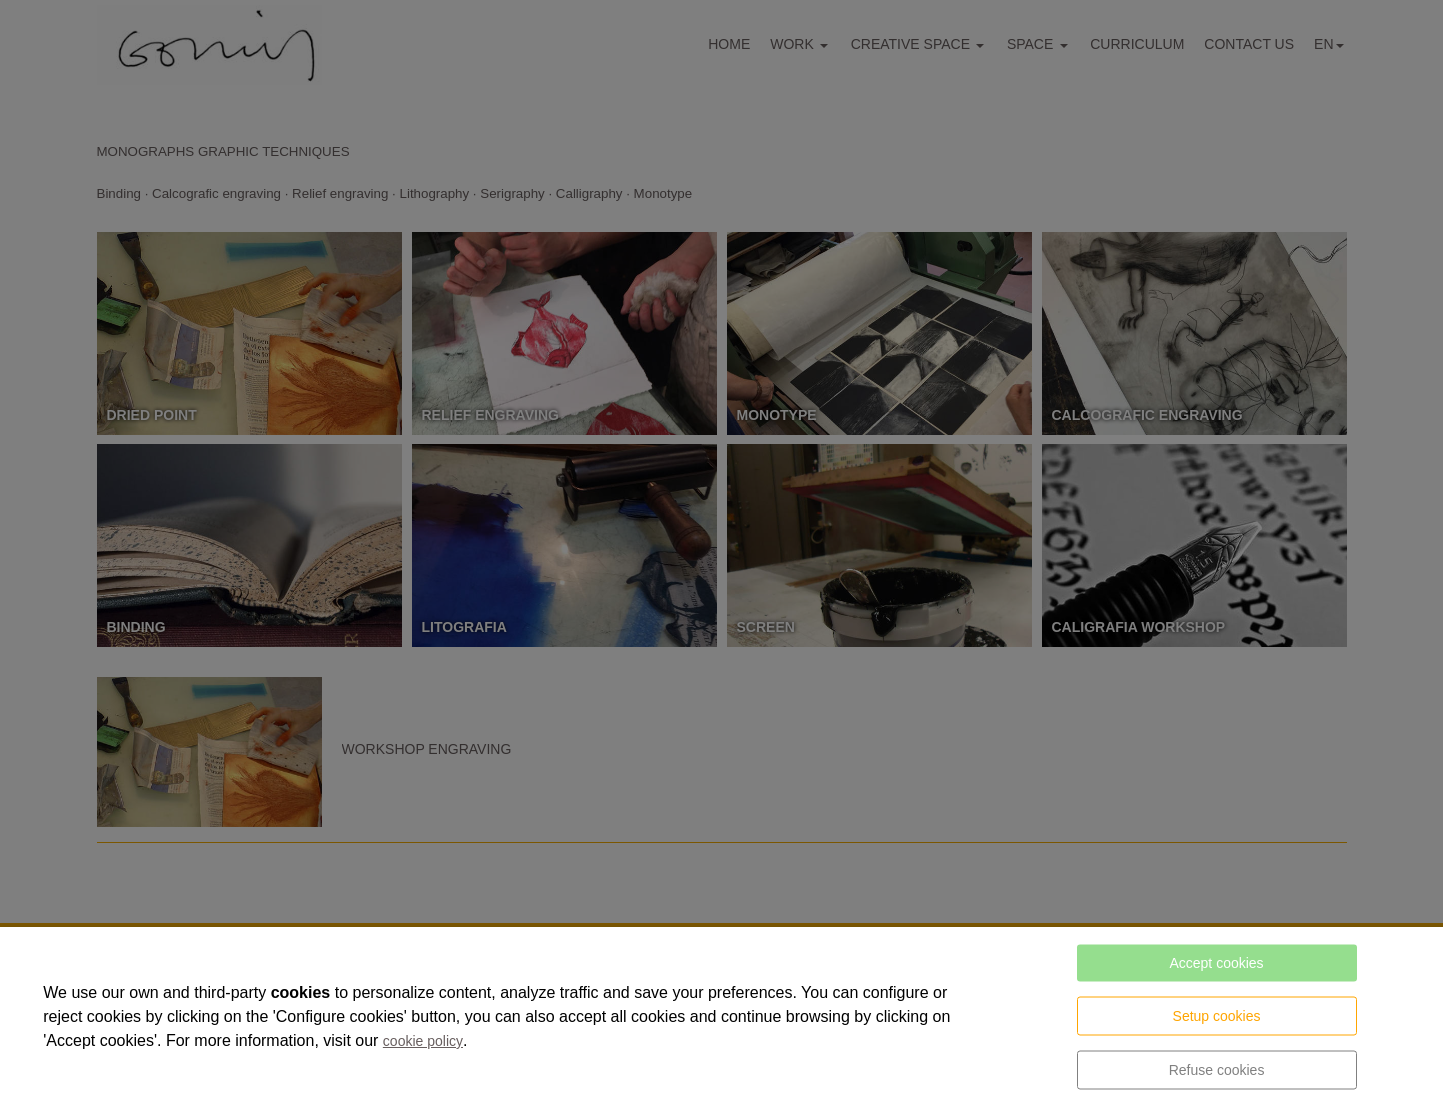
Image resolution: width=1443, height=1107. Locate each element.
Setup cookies (1217, 1016)
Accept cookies (1216, 963)
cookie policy (423, 1041)
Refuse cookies (1217, 1070)
